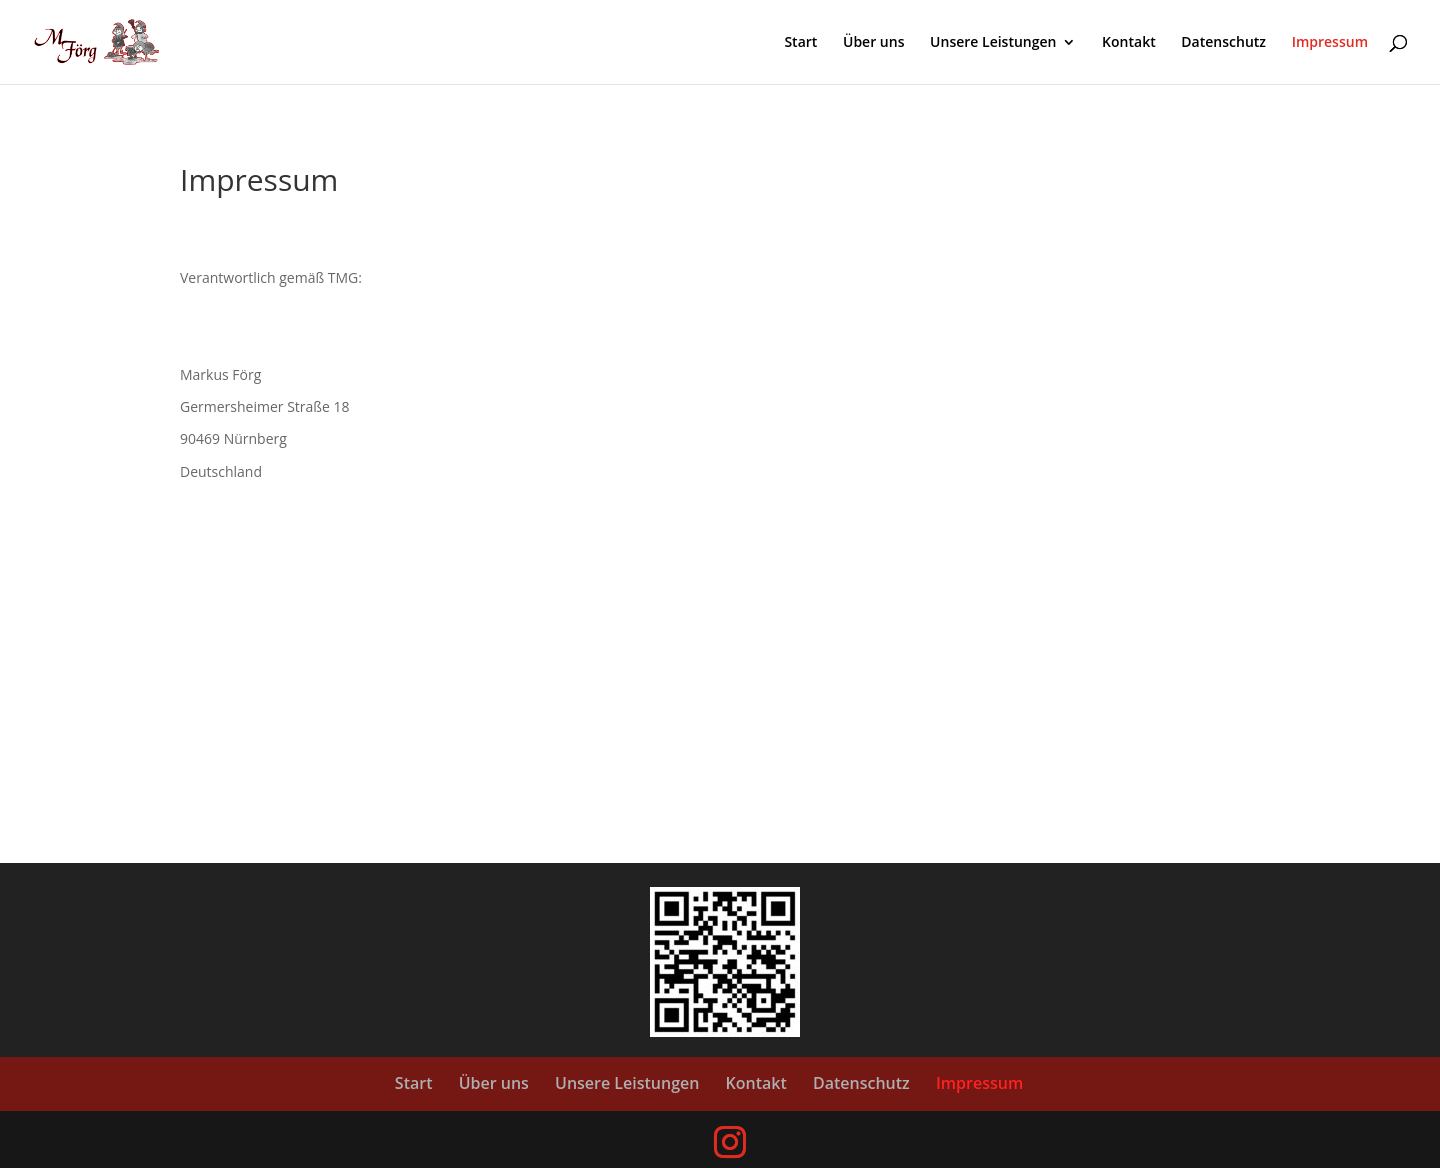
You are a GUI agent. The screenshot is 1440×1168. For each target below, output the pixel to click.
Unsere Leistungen (993, 43)
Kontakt (1129, 43)
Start (800, 43)
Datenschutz (1223, 43)
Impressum (1330, 43)
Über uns (873, 43)
